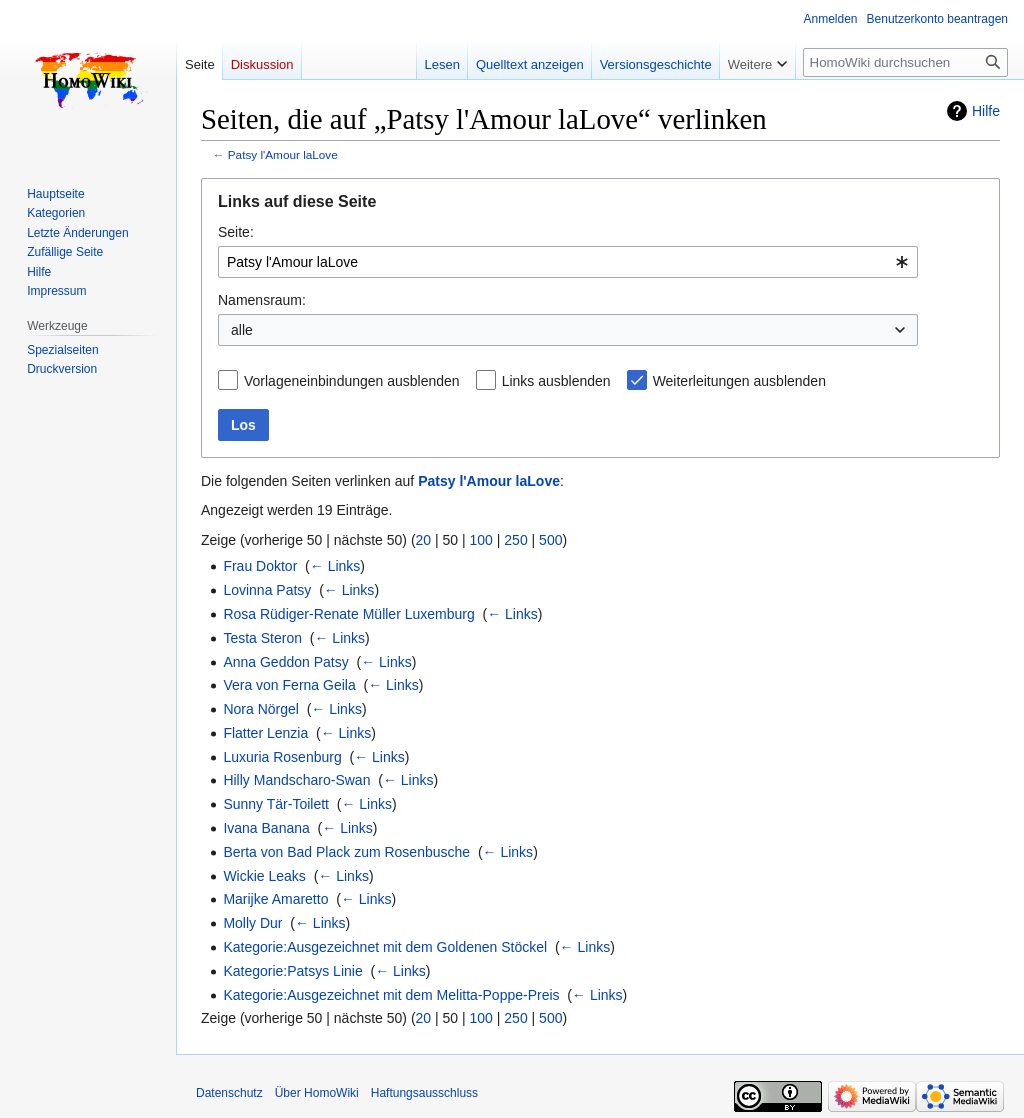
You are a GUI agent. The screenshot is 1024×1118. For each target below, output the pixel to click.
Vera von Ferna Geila (289, 685)
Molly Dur (252, 923)
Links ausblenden (556, 381)
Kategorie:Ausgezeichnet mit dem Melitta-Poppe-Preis (391, 995)
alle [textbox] (242, 330)
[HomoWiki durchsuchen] (905, 62)
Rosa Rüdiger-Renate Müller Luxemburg (348, 614)
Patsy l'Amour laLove (283, 154)
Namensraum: (262, 300)
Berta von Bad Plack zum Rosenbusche (346, 852)
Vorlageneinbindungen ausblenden (352, 381)
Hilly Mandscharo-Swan (296, 780)
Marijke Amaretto (275, 899)
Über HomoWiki (317, 1093)
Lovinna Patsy (267, 590)
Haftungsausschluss (424, 1093)
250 (515, 540)
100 (481, 540)
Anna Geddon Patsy (285, 662)
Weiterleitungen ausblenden (739, 381)
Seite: (236, 232)
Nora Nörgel (260, 709)
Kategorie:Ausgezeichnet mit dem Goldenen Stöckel (385, 947)
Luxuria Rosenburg (282, 757)
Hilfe (986, 111)
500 (550, 540)
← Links (335, 566)
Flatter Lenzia (265, 733)
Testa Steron (262, 638)
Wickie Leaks (264, 876)
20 (424, 540)
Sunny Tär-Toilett (276, 804)
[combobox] (568, 262)
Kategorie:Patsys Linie (292, 971)
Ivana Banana (266, 828)
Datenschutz (229, 1093)
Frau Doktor (260, 566)
